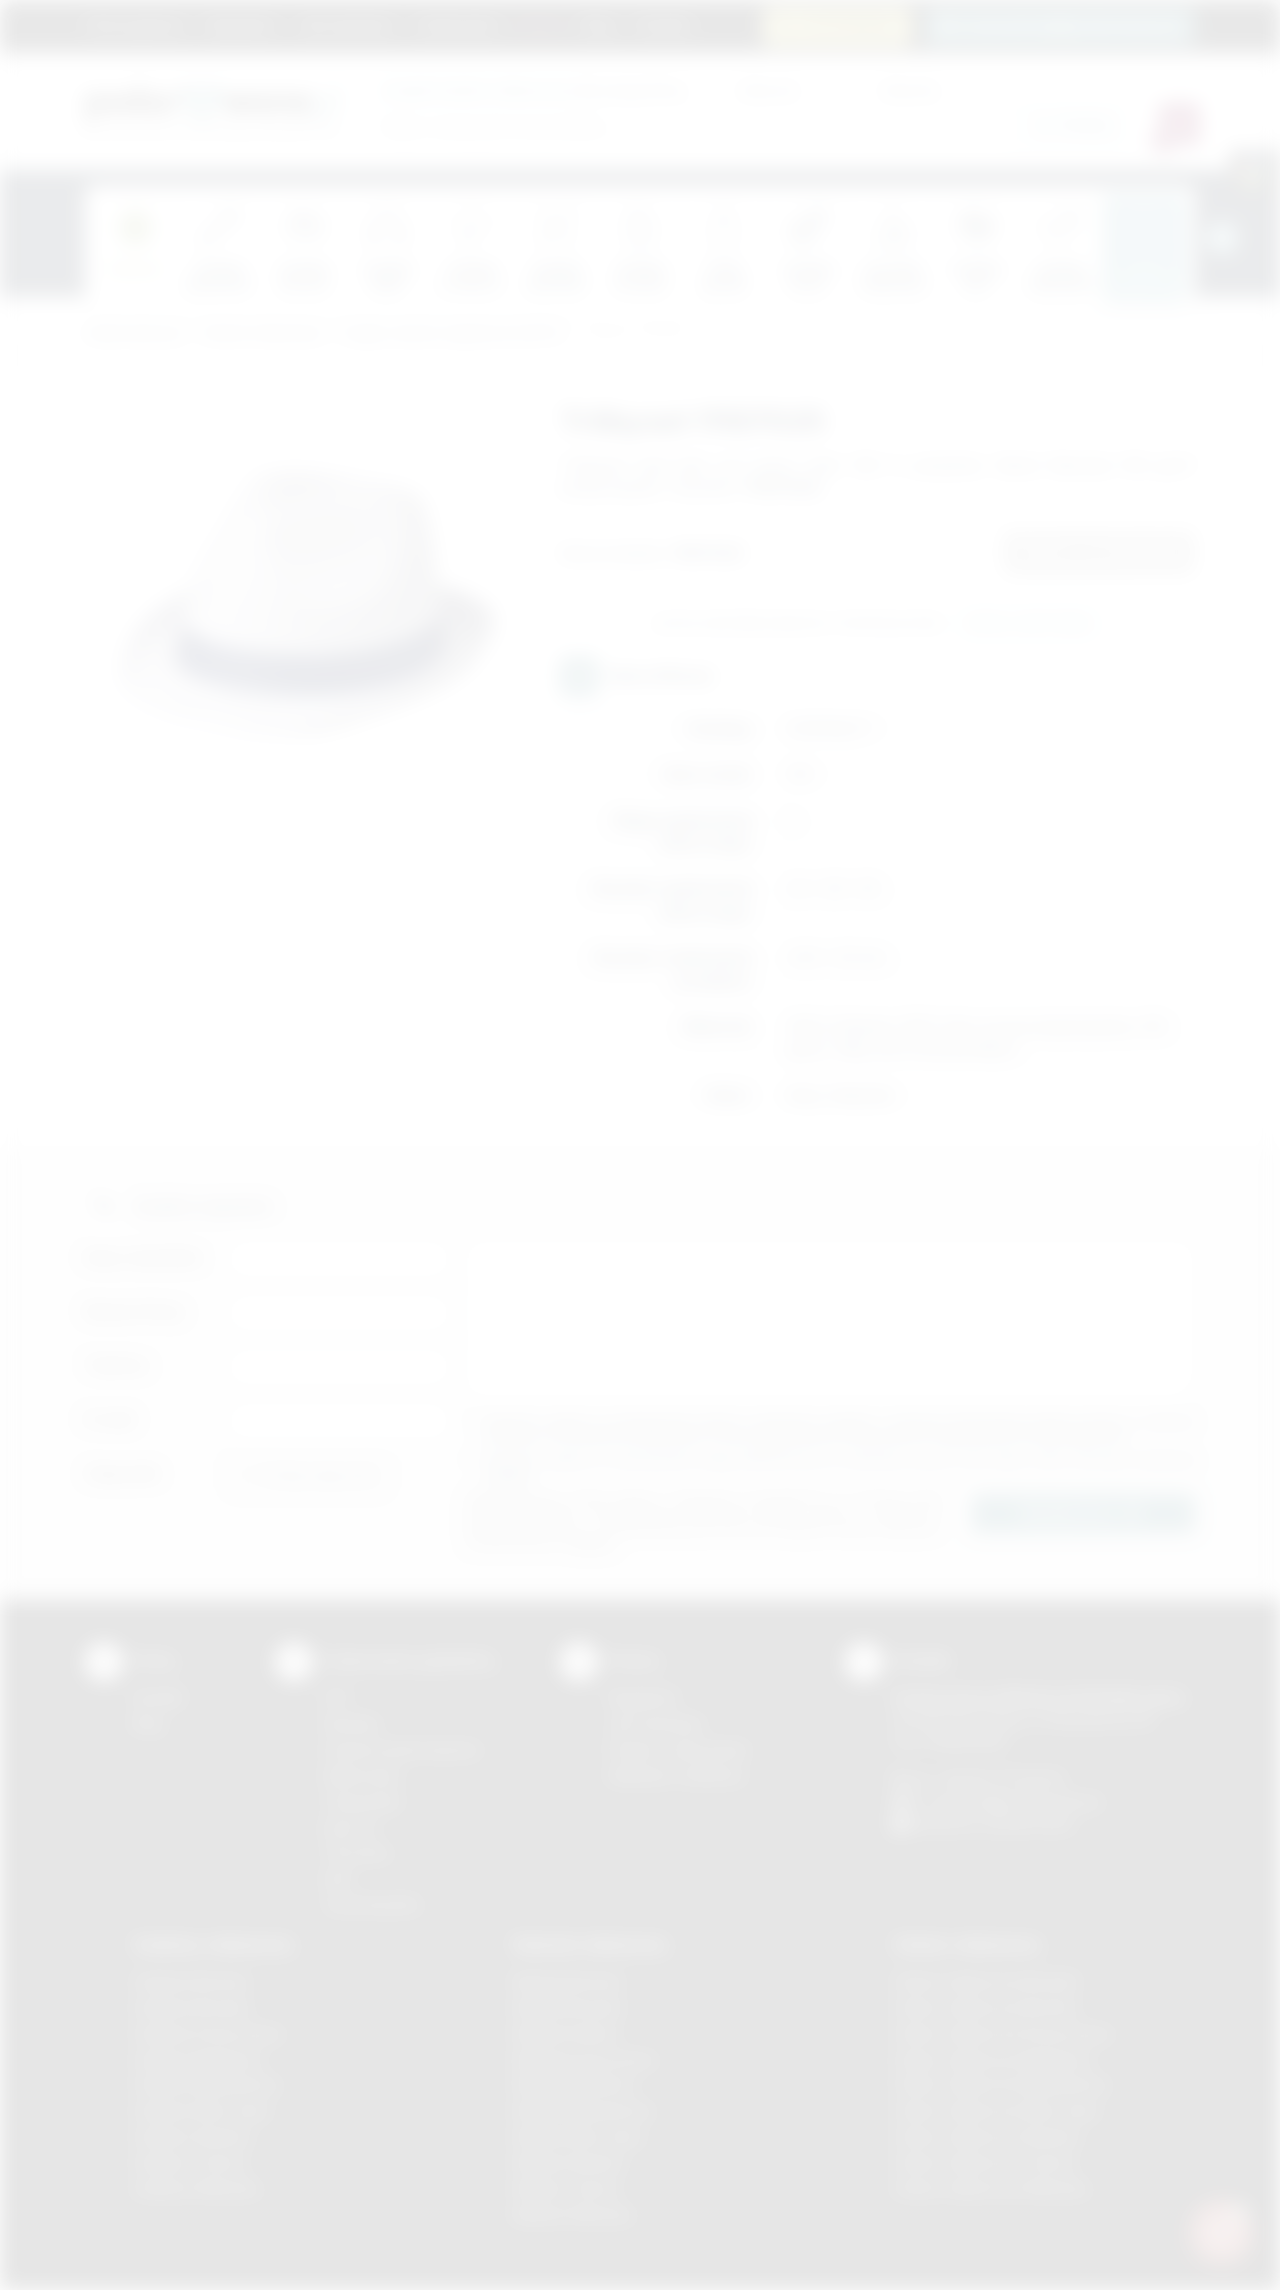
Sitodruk (351, 1723)
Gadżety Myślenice (198, 2059)
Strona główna (135, 25)
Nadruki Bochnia (567, 1981)
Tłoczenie (356, 1852)
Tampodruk (362, 1801)
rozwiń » (509, 1475)
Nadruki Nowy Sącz (578, 2136)
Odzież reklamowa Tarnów (984, 2162)
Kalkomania (361, 1775)
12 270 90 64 (849, 25)
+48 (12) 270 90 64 (999, 1778)
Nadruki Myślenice (574, 2084)
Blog (598, 25)
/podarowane (1028, 1823)
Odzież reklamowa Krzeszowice (1002, 2033)
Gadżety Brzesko (192, 2007)
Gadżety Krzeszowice (208, 2033)
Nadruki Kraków (566, 2033)
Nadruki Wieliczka (572, 2214)
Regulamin (241, 25)
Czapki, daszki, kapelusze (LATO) (450, 333)
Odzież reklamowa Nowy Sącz (996, 2110)
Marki (540, 25)
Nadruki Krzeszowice (584, 2059)
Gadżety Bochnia (190, 1981)
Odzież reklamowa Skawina (986, 2136)
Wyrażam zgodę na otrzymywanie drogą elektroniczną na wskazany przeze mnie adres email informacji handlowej (840, 1467)
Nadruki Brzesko (568, 2007)
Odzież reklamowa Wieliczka (990, 2188)
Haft (337, 1878)
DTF (337, 1697)
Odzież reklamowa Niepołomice (1001, 2084)
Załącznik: (123, 1473)
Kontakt (663, 25)
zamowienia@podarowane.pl (1071, 25)
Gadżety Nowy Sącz (202, 2110)
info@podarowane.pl (1031, 1801)
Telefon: (117, 1365)
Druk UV (350, 1827)
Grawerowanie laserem (402, 1749)
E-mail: (111, 1419)
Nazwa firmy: (135, 1311)
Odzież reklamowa (261, 333)
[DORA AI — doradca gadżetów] (1221, 2231)
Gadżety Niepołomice (206, 2084)
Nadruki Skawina (568, 2162)
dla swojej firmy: (534, 89)
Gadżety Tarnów (189, 2162)
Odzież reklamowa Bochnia (985, 2007)
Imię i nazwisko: (145, 1257)
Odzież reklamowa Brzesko (986, 1981)
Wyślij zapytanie (1028, 624)
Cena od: (768, 89)
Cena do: (910, 89)
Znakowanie (457, 25)
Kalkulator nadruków (676, 1775)
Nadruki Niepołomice (583, 2110)
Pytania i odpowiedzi (678, 1749)
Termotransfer (372, 1904)
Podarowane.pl (134, 333)
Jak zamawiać (346, 25)
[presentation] (1222, 238)
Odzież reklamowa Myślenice (992, 2059)
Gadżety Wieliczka (196, 2188)
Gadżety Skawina (192, 2136)
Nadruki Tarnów (566, 2188)
